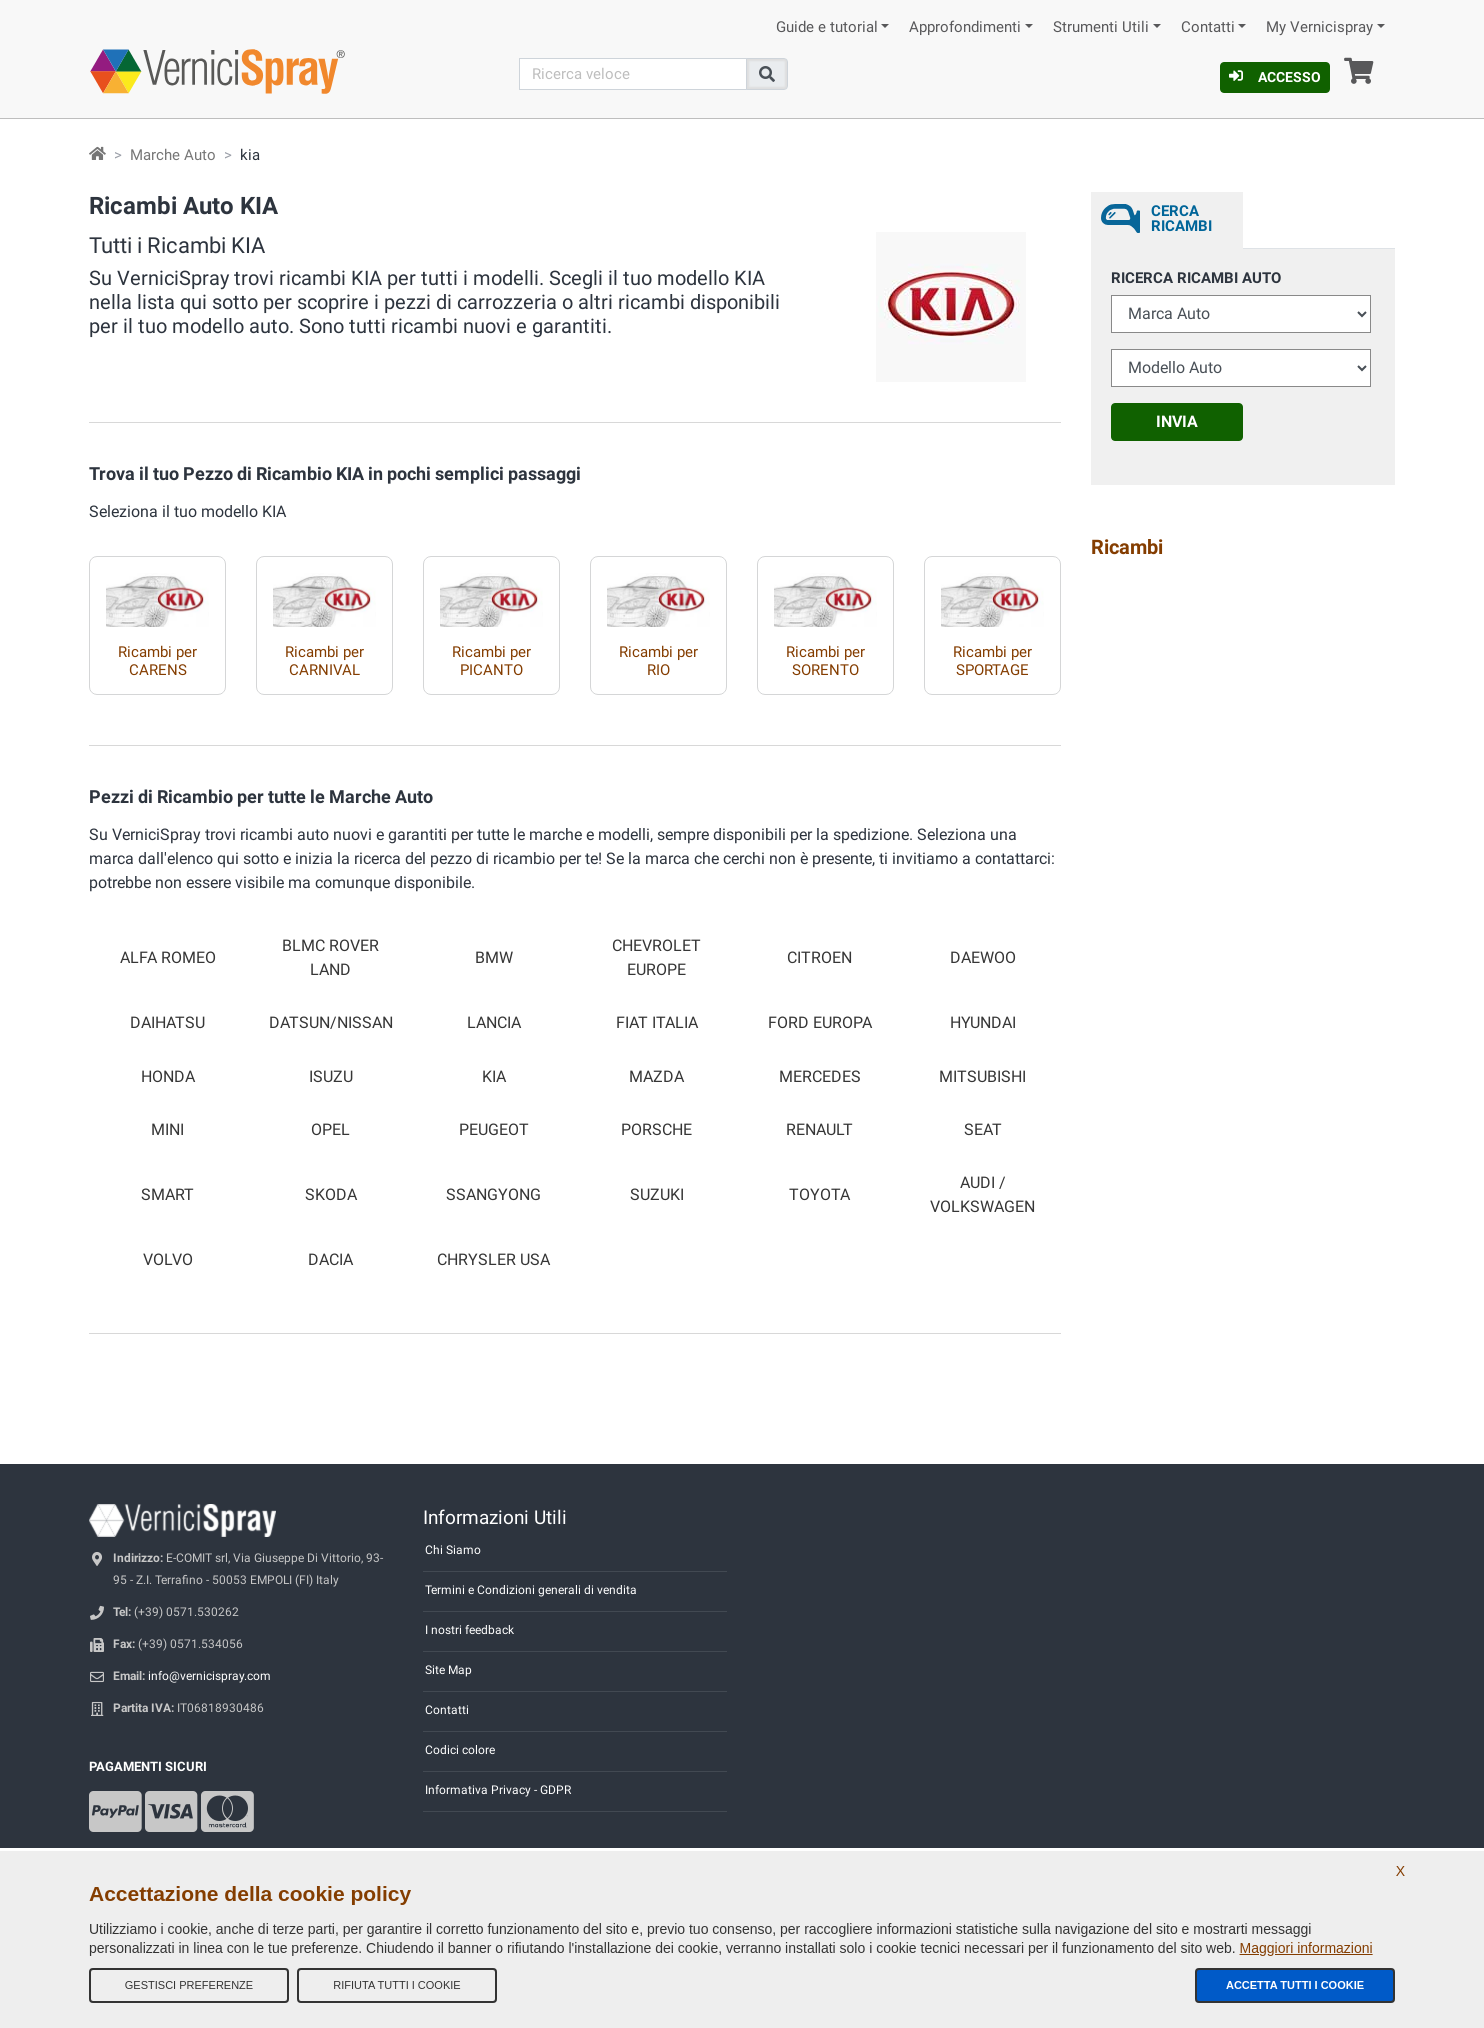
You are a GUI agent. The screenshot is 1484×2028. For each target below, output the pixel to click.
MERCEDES (820, 1077)
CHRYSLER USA (493, 1260)
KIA (494, 1077)
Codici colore (460, 1750)
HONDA (168, 1077)
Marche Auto (173, 155)
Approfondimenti (965, 27)
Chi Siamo (453, 1550)
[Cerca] (633, 74)
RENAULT (819, 1130)
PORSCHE (656, 1130)
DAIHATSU (167, 1023)
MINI (167, 1130)
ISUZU (331, 1077)
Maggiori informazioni (1306, 1948)
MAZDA (656, 1077)
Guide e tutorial (827, 27)
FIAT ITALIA (657, 1023)
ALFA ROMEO (168, 958)
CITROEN (819, 958)
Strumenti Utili (1101, 27)
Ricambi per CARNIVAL (324, 661)
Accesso (1275, 77)
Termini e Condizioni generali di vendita (531, 1590)
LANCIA (494, 1023)
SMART (167, 1195)
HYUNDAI (983, 1023)
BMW (494, 958)
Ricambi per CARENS (157, 661)
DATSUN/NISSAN (331, 1023)
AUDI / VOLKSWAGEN (982, 1194)
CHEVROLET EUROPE (656, 957)
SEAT (983, 1130)
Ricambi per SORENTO (825, 661)
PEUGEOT (494, 1130)
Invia (1177, 421)
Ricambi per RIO (658, 661)
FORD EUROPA (820, 1023)
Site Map (448, 1670)
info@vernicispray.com (209, 1676)
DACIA (330, 1260)
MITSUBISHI (982, 1077)
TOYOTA (819, 1195)
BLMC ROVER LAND (330, 957)
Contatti (1208, 27)
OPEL (330, 1130)
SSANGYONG (493, 1195)
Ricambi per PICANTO (491, 661)
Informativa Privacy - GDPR (498, 1790)
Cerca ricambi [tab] (1181, 218)
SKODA (331, 1195)
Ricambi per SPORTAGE (992, 661)
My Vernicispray (1319, 27)
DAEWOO (983, 958)
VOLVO (168, 1260)
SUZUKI (657, 1195)
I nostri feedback (469, 1630)
